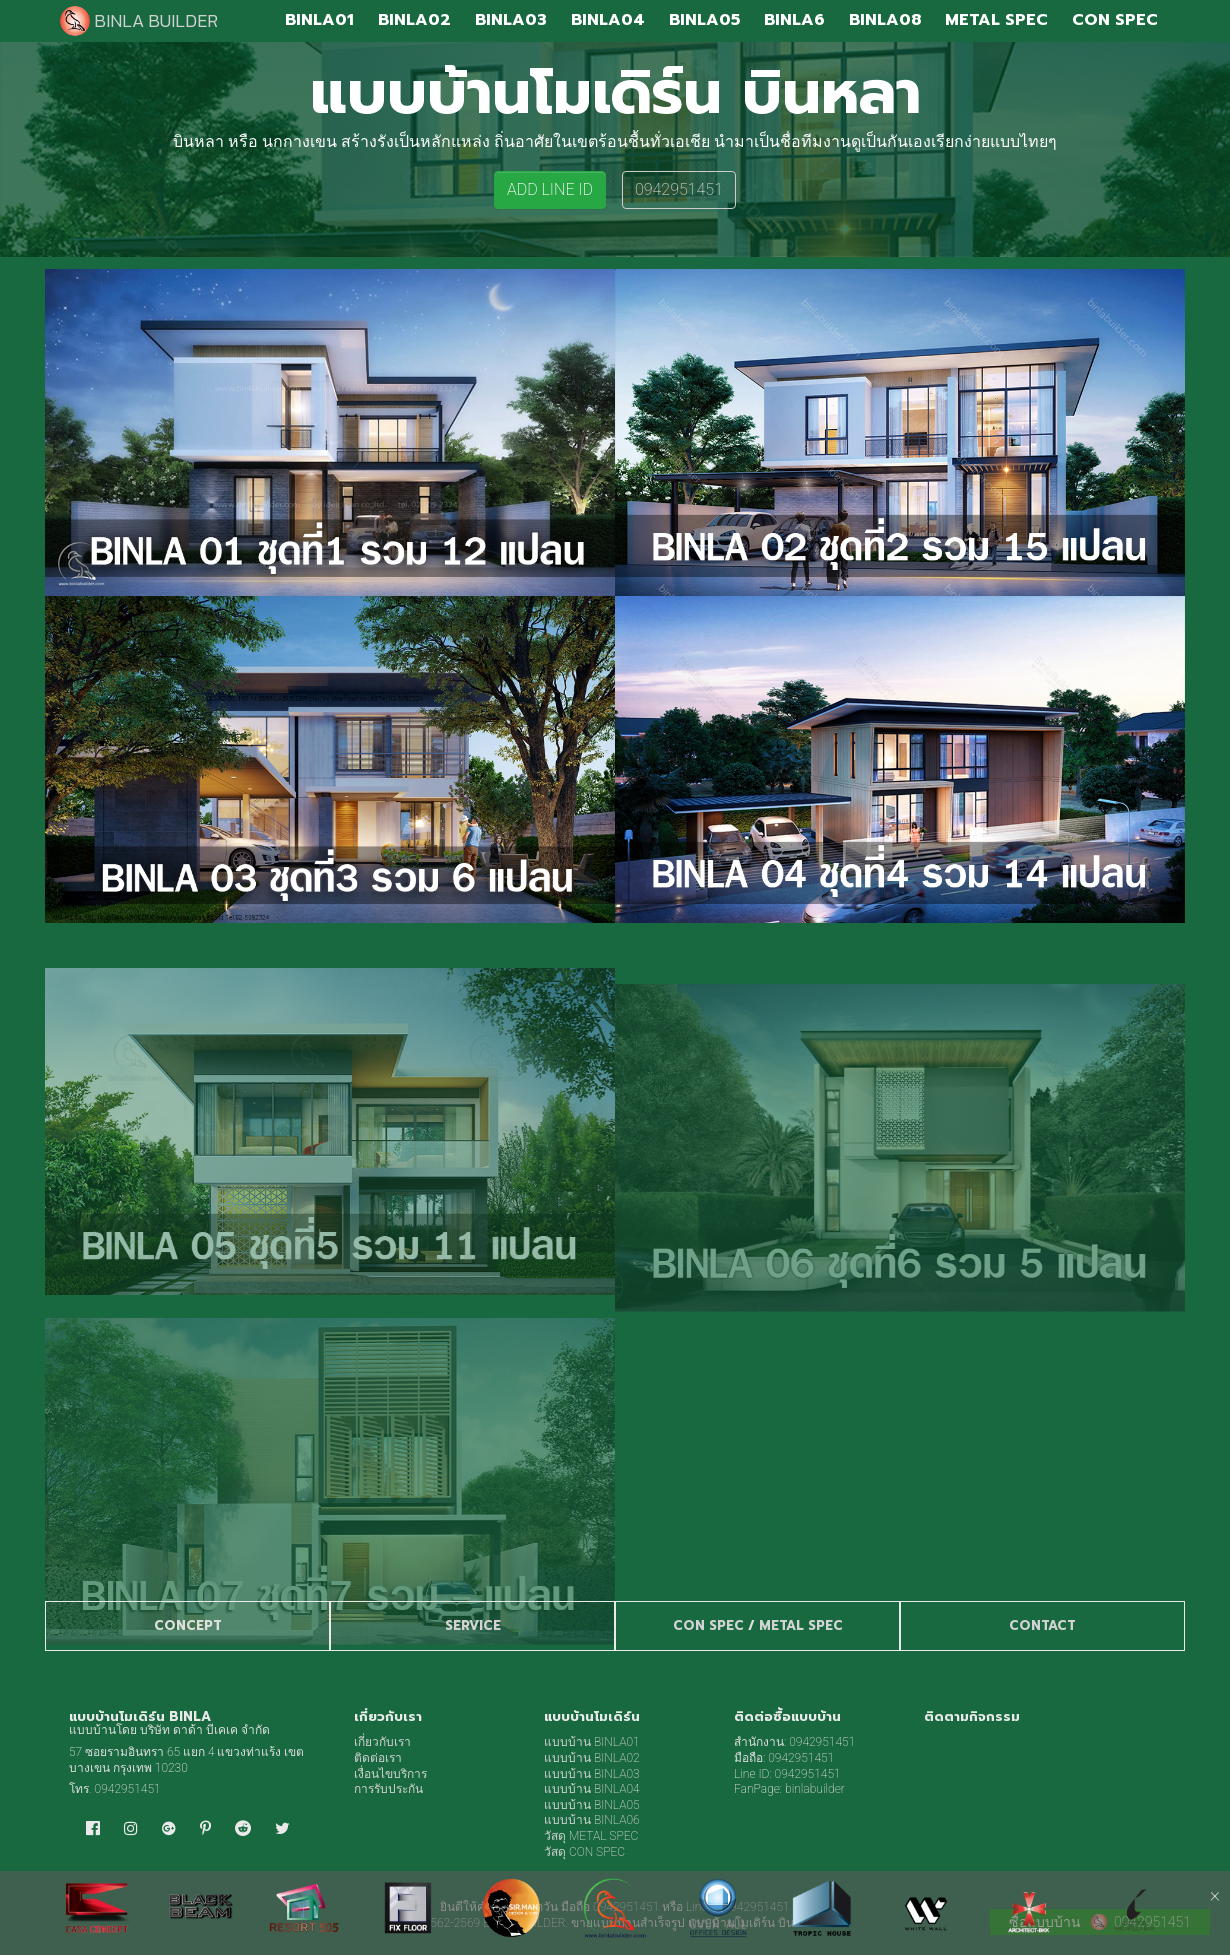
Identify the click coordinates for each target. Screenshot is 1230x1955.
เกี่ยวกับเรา (382, 1742)
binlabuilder (815, 1789)
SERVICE (473, 1625)
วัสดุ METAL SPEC (591, 1836)
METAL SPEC (801, 1625)
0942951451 (679, 189)
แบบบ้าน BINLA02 (592, 1758)
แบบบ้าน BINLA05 (592, 1805)
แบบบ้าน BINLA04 (592, 1789)
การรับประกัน (388, 1789)
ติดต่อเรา (378, 1758)
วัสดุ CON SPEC (584, 1852)
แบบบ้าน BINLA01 (592, 1742)
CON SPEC (708, 1625)
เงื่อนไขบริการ (390, 1774)
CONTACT (1042, 1625)
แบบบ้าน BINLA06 (592, 1820)
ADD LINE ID (550, 189)
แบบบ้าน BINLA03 (592, 1774)
